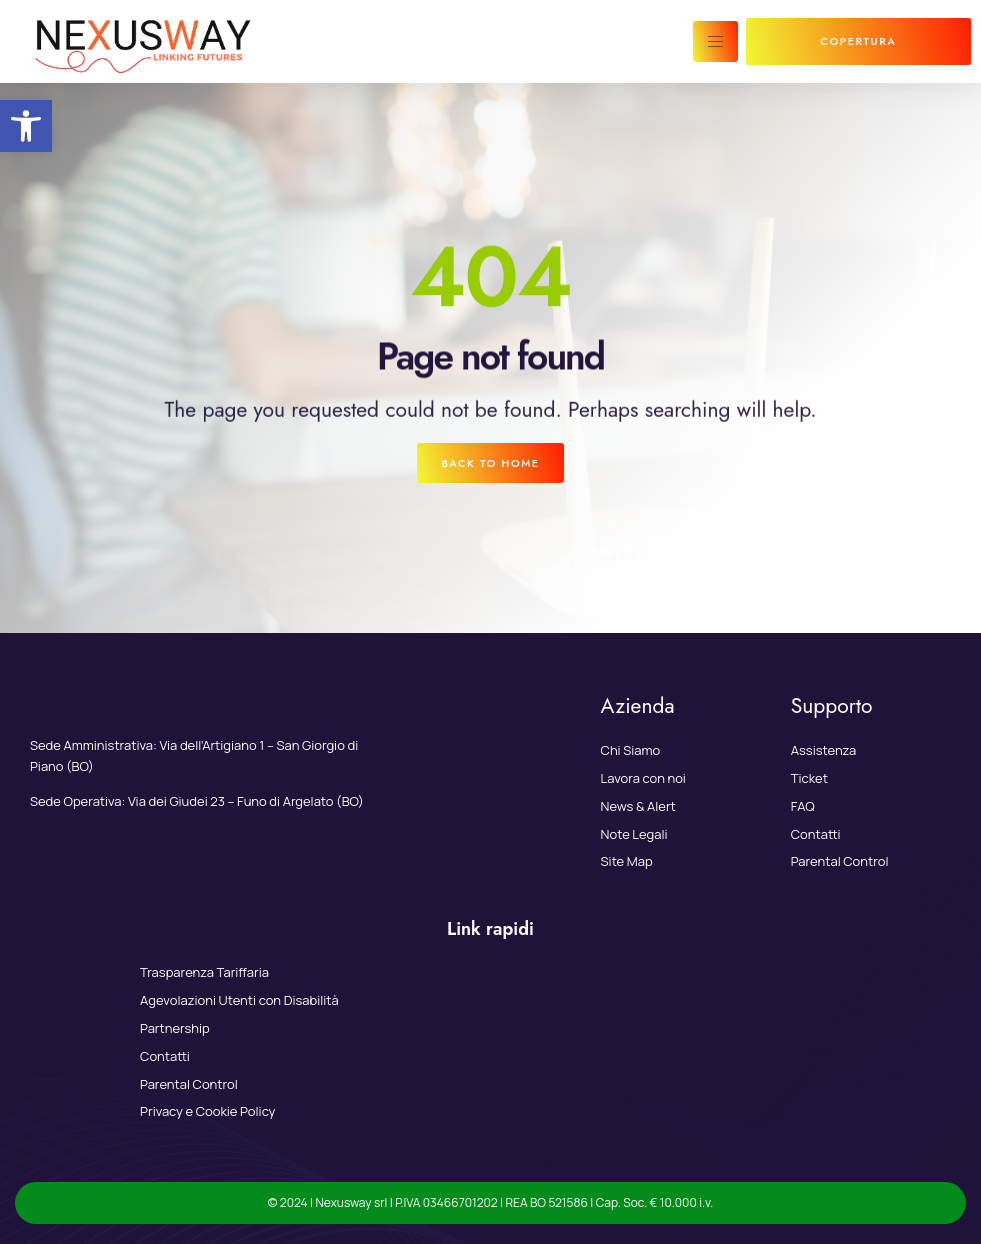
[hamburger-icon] (715, 41)
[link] (26, 126)
